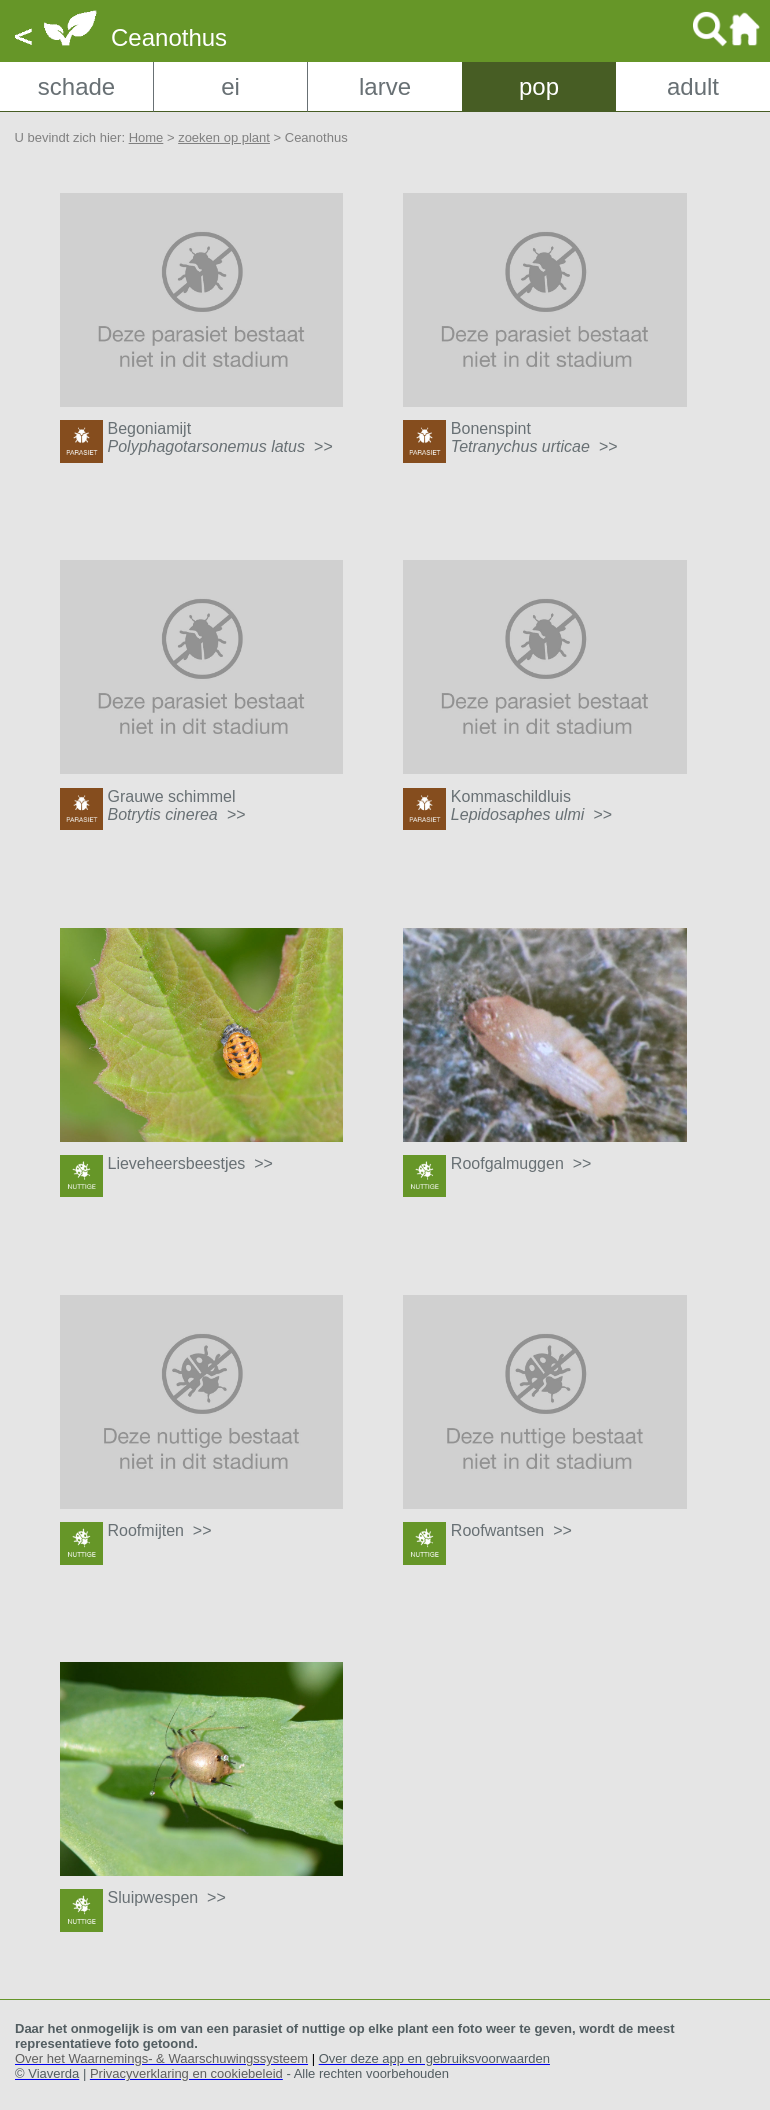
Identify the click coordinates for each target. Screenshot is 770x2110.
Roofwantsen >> (511, 1530)
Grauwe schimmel (177, 805)
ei (230, 86)
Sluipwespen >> (167, 1897)
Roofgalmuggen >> (521, 1163)
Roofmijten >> (160, 1530)
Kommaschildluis (531, 805)
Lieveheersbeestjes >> (190, 1163)
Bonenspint (534, 437)
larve (385, 86)
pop (539, 86)
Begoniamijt (220, 437)
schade (76, 86)
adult (693, 86)
